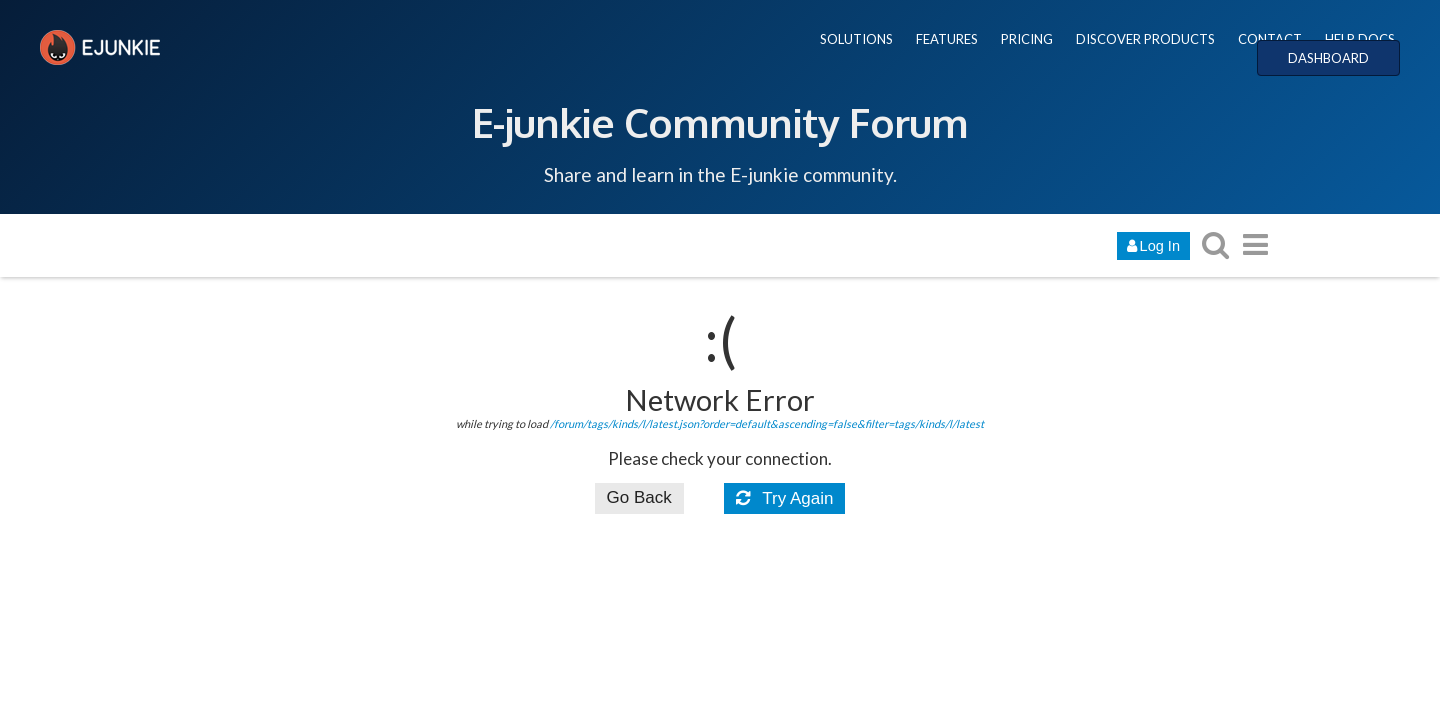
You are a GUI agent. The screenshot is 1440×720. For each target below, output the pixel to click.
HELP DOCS (1360, 39)
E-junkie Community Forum (720, 122)
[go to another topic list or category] (1255, 244)
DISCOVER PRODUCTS (1145, 39)
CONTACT (1270, 39)
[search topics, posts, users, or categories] (1215, 244)
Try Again (785, 498)
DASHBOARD (1328, 58)
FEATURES (947, 39)
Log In (1153, 246)
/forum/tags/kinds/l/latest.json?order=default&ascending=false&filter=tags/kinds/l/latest (767, 423)
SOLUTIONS (856, 39)
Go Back (639, 497)
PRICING (1027, 39)
